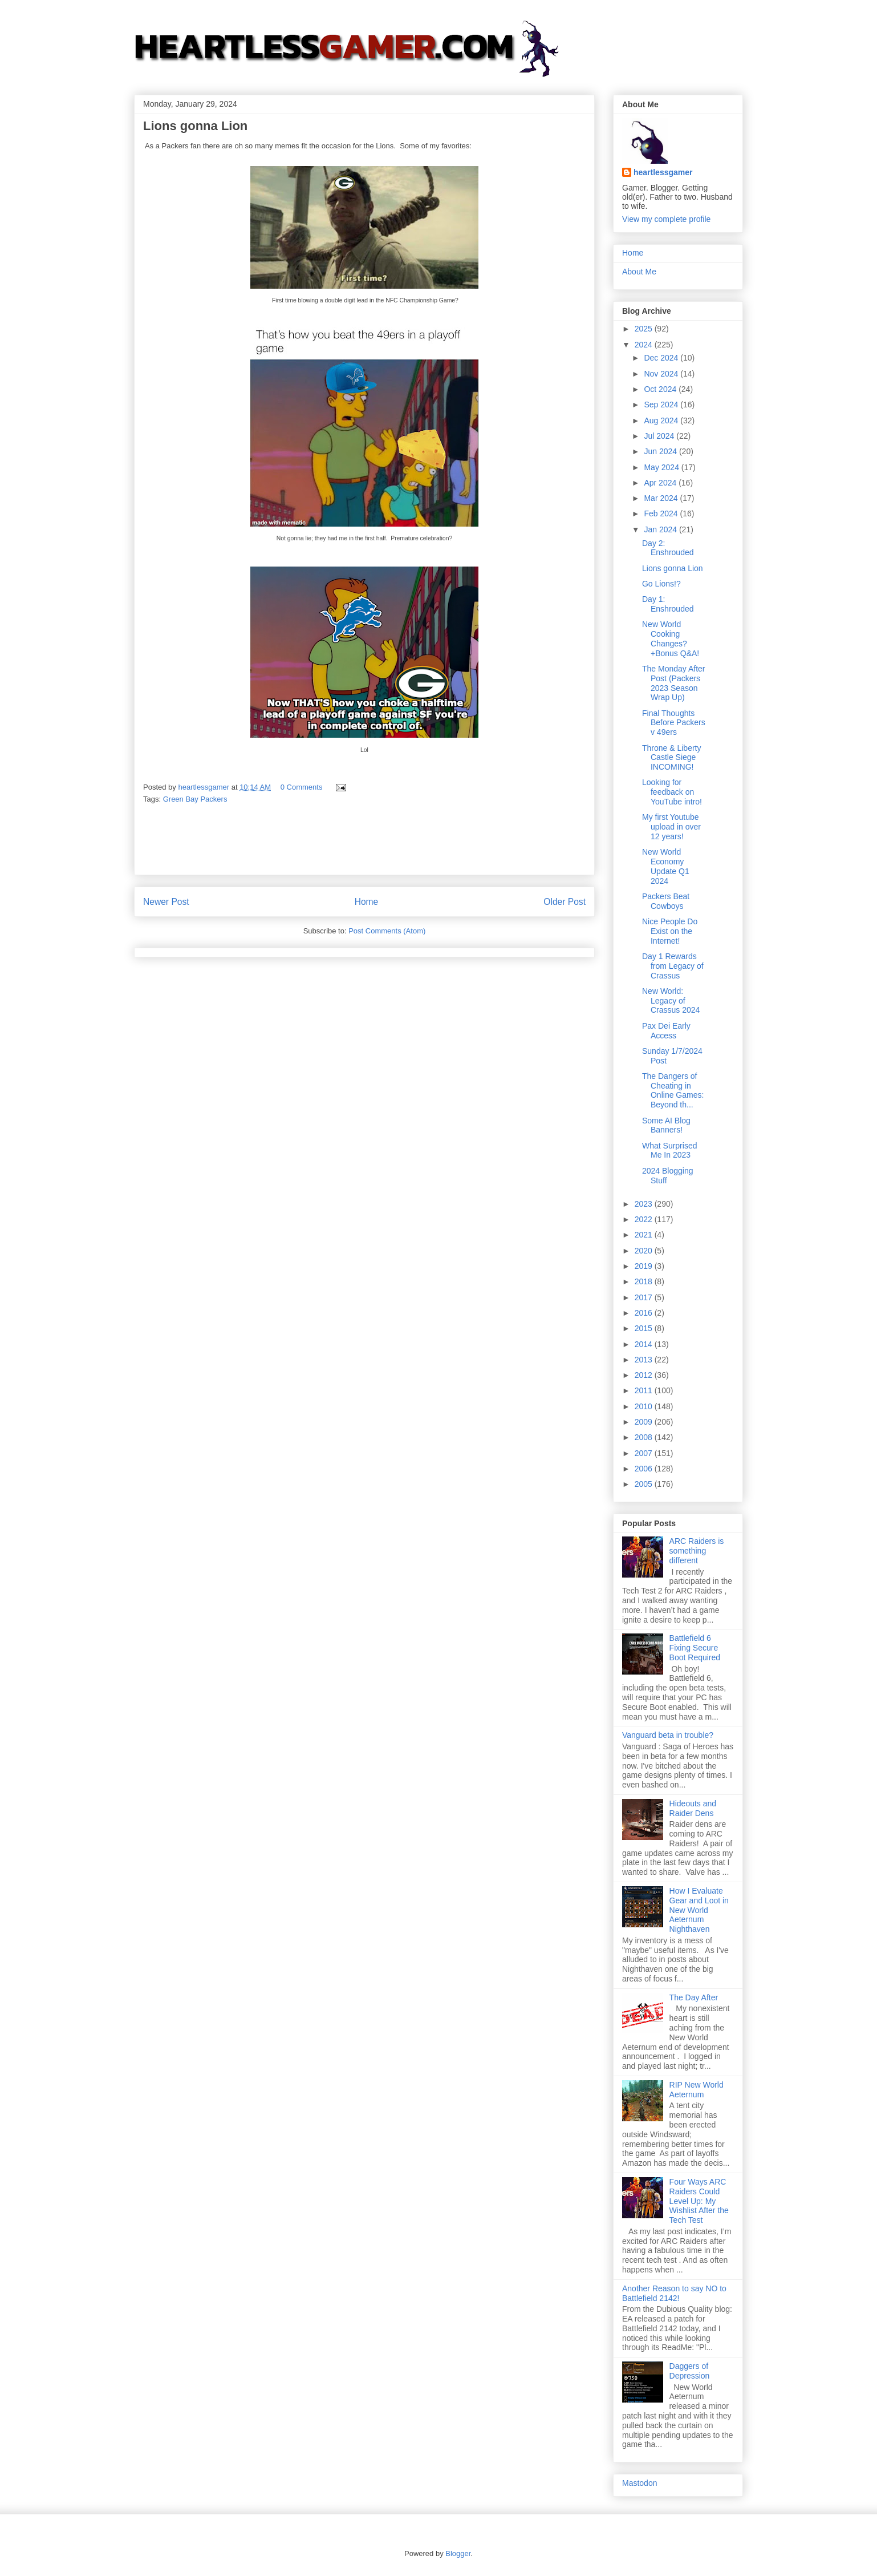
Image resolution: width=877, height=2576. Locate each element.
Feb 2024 (662, 513)
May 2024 (662, 467)
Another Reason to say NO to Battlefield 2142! (674, 2293)
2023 (645, 1203)
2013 (645, 1359)
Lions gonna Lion (672, 568)
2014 (645, 1344)
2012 (645, 1375)
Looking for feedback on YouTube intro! (672, 792)
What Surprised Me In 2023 (669, 1150)
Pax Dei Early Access (666, 1030)
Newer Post (166, 902)
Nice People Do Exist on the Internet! (669, 931)
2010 (645, 1406)
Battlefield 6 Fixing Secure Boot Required (695, 1647)
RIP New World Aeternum (696, 2089)
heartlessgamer (663, 172)
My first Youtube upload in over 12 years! (671, 826)
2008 (645, 1437)
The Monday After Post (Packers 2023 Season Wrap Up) (673, 683)
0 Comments (302, 787)
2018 (645, 1281)
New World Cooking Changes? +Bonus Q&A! (670, 638)
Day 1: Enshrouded (668, 604)
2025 (645, 328)
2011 (645, 1390)
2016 (645, 1312)
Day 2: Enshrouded (668, 548)
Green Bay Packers (195, 799)
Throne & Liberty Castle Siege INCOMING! (671, 757)
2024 (645, 344)
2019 (645, 1266)
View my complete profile (666, 219)
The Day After (693, 1997)
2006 (645, 1468)
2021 (645, 1234)
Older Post (564, 902)
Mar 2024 (662, 498)
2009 (645, 1421)
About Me (639, 271)
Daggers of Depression (689, 2370)
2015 (645, 1328)
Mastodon (639, 2483)
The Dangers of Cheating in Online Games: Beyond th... (673, 1090)
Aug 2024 (662, 420)
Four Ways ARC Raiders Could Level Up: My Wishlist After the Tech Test (699, 2201)
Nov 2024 (662, 373)
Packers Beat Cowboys (665, 901)
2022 (645, 1219)
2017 (645, 1297)
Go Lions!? (661, 583)
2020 (645, 1250)
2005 (645, 1484)
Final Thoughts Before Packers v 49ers (673, 723)
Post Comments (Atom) (386, 931)
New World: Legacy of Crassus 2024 (671, 1000)
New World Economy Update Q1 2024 (665, 866)
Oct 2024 (661, 389)
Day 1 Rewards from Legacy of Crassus (673, 966)
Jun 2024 (661, 451)
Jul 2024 (660, 435)
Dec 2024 (662, 357)
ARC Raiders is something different (696, 1550)
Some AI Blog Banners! (666, 1125)
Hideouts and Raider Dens (693, 1808)
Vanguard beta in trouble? (667, 1735)
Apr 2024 (661, 482)
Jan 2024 (661, 529)
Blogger (457, 2553)
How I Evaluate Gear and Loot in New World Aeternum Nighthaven (699, 1910)
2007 (645, 1453)
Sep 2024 (662, 404)
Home (367, 902)
